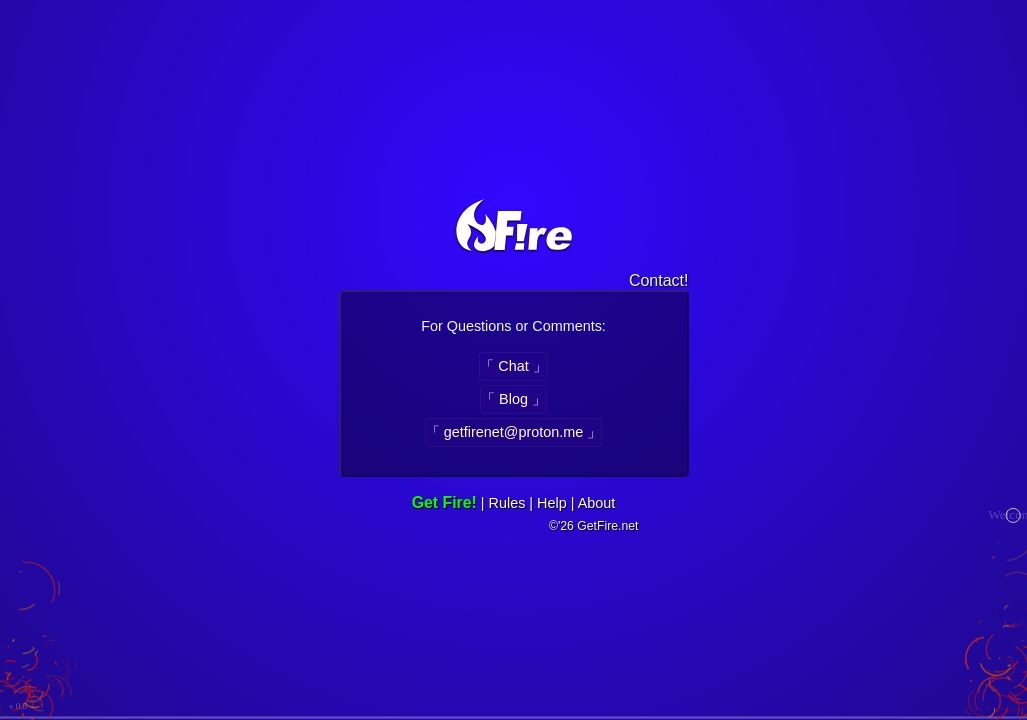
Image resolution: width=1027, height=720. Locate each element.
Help (552, 503)
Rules (507, 503)
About (597, 503)
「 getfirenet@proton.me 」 (513, 432)
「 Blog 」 (513, 399)
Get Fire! (444, 502)
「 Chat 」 (513, 366)
